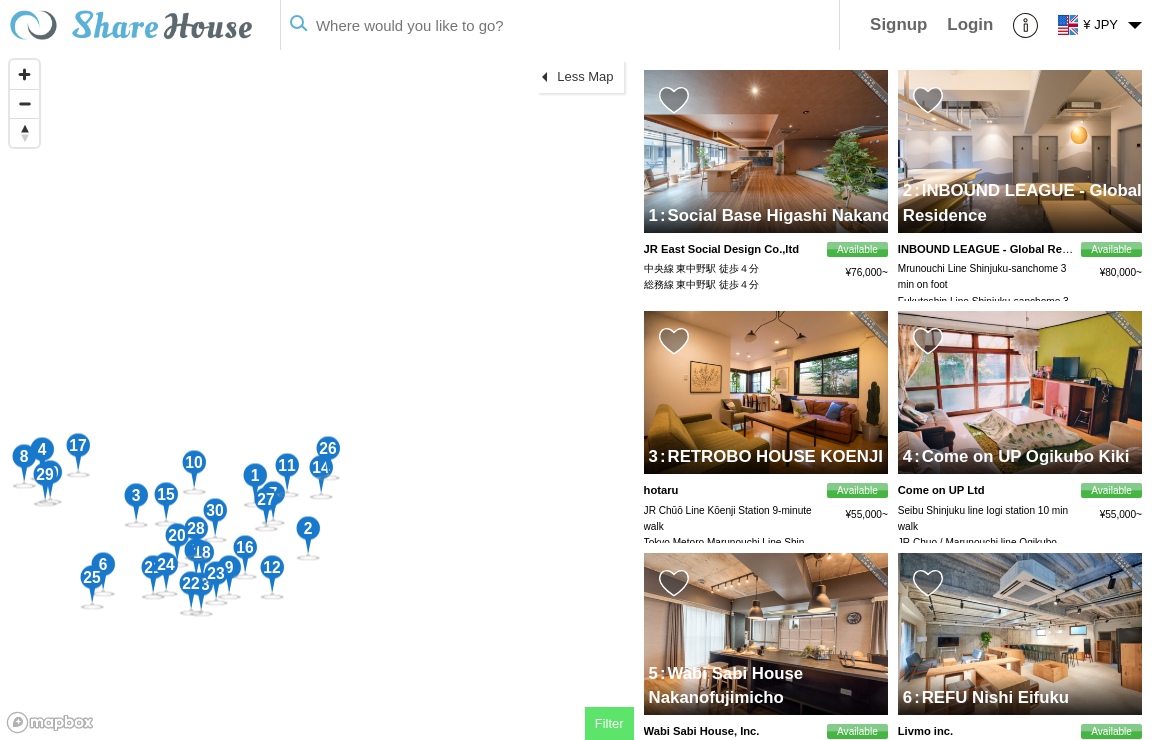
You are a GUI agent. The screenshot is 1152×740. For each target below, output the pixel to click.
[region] (317, 395)
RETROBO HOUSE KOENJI (771, 456)
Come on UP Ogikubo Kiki (1021, 456)
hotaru (661, 490)
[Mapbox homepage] (50, 722)
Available (857, 249)
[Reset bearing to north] (24, 132)
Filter (609, 723)
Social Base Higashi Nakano (776, 215)
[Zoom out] (24, 103)
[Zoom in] (24, 74)
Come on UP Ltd (941, 490)
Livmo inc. (925, 731)
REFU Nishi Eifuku (991, 697)
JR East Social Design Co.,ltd (721, 249)
